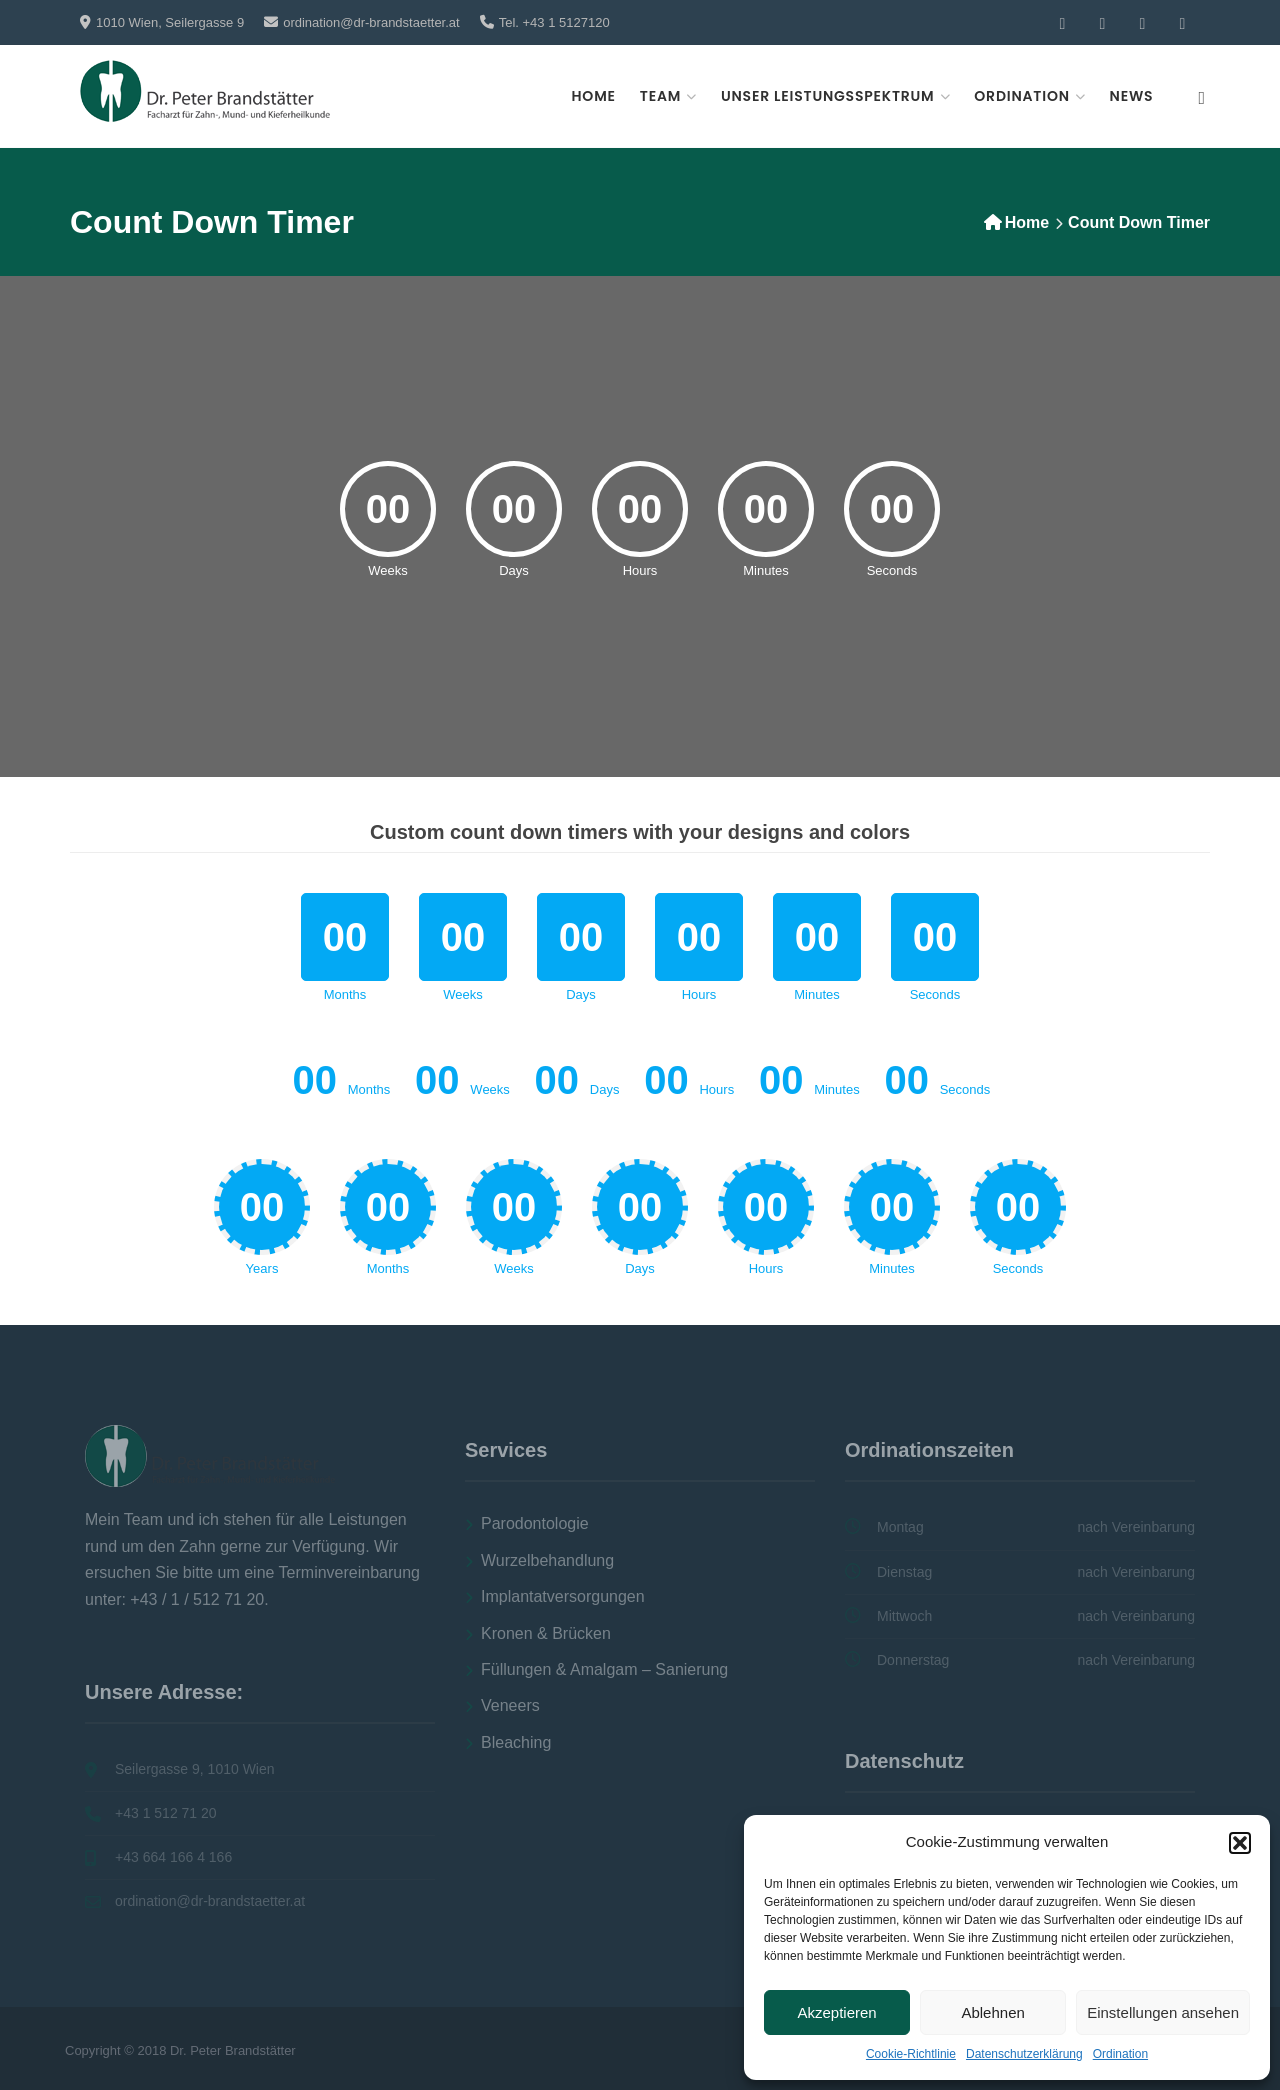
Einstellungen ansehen (1163, 2012)
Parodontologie (535, 1523)
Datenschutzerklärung (1024, 2054)
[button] (1240, 1843)
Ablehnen (992, 2012)
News (1132, 96)
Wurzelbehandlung (547, 1560)
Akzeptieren (836, 2012)
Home (594, 96)
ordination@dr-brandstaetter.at (371, 22)
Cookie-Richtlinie (911, 2054)
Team (660, 96)
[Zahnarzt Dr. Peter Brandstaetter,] (205, 91)
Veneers (510, 1705)
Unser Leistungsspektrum (828, 96)
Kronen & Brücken (546, 1633)
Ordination (1120, 2054)
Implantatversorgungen (563, 1596)
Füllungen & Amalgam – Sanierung (604, 1669)
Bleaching (516, 1742)
